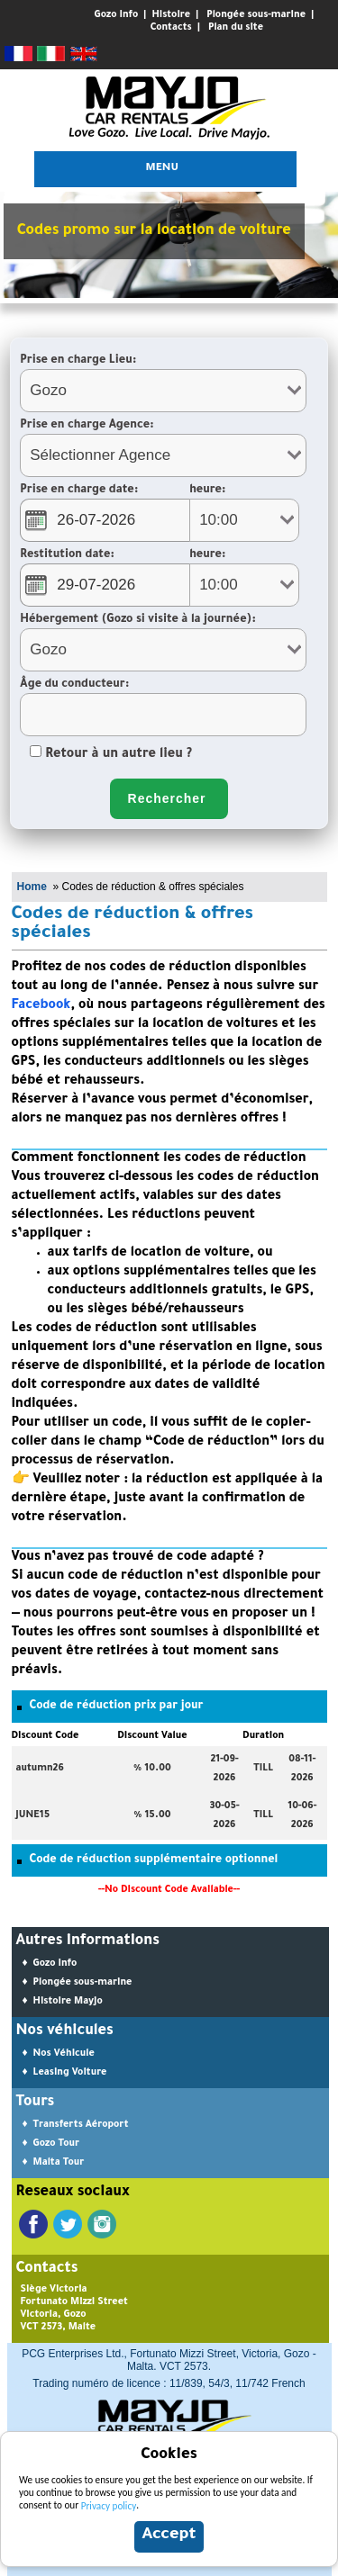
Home (32, 886)
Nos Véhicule (64, 2054)
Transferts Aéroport (81, 2125)
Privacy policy (109, 2505)
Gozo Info (117, 15)
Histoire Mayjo (68, 2001)
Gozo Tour (56, 2144)
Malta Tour (59, 2162)
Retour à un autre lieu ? (111, 755)
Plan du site (235, 28)
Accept (169, 2535)
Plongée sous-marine (256, 15)
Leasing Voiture (70, 2072)
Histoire (170, 15)
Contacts (171, 28)
